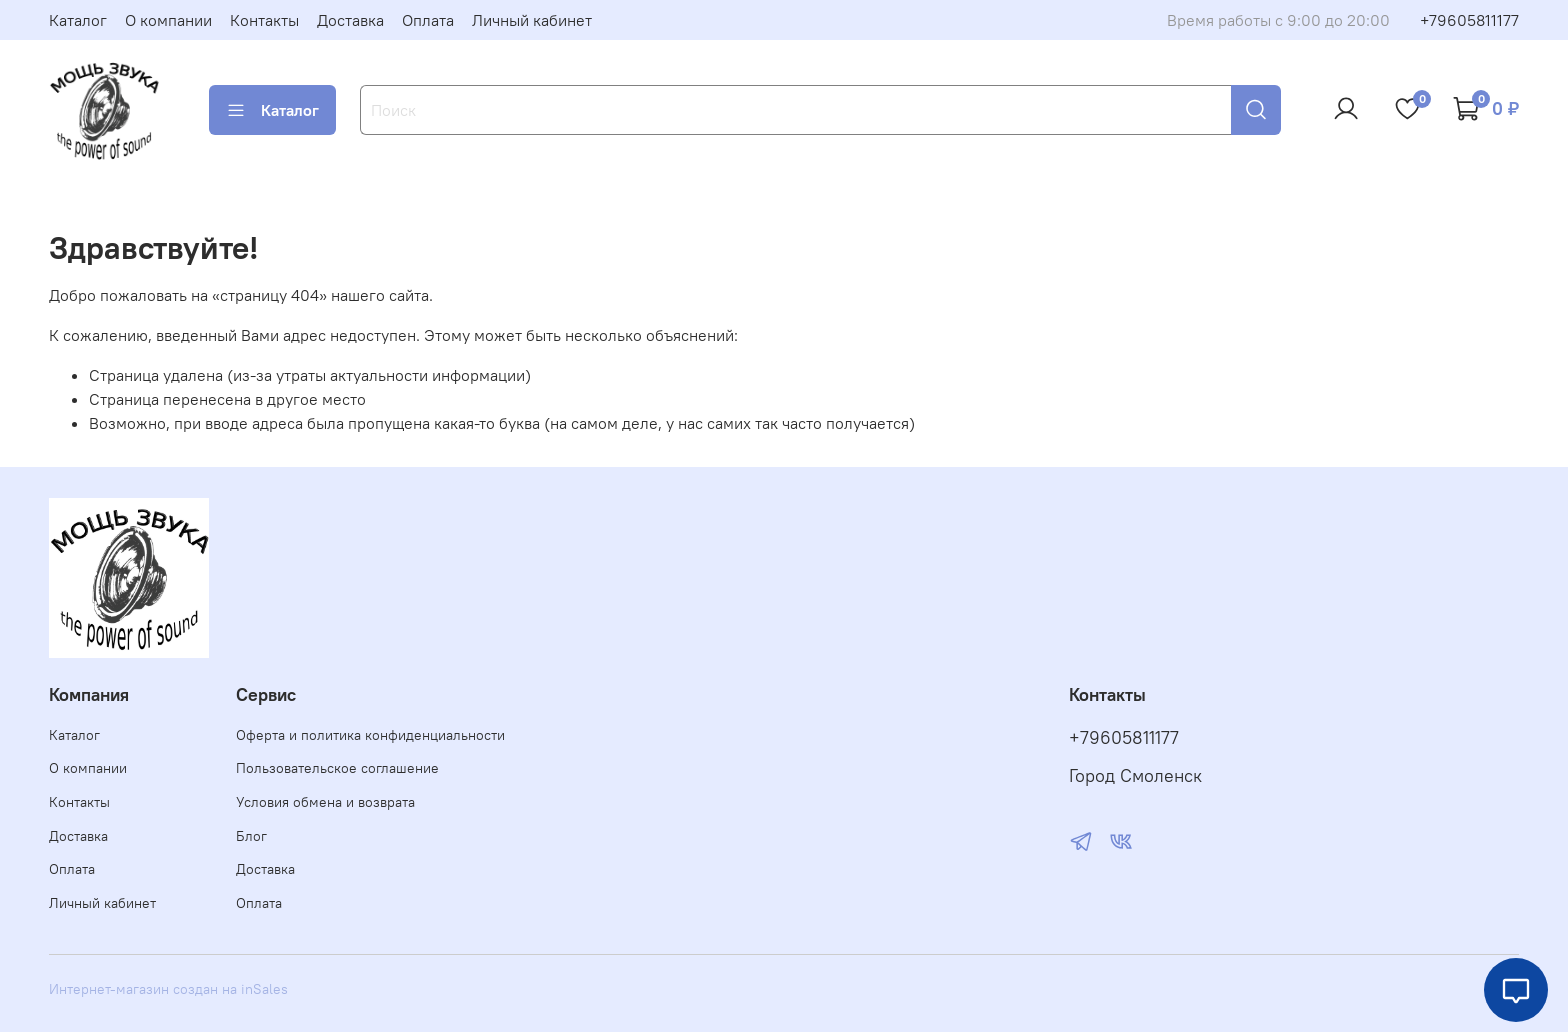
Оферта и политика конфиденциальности (370, 735)
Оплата (428, 20)
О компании (168, 20)
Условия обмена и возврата (325, 802)
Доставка (350, 20)
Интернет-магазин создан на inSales (168, 989)
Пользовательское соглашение (337, 768)
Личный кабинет (532, 20)
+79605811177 (1469, 20)
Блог (251, 836)
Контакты (264, 20)
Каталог (78, 20)
